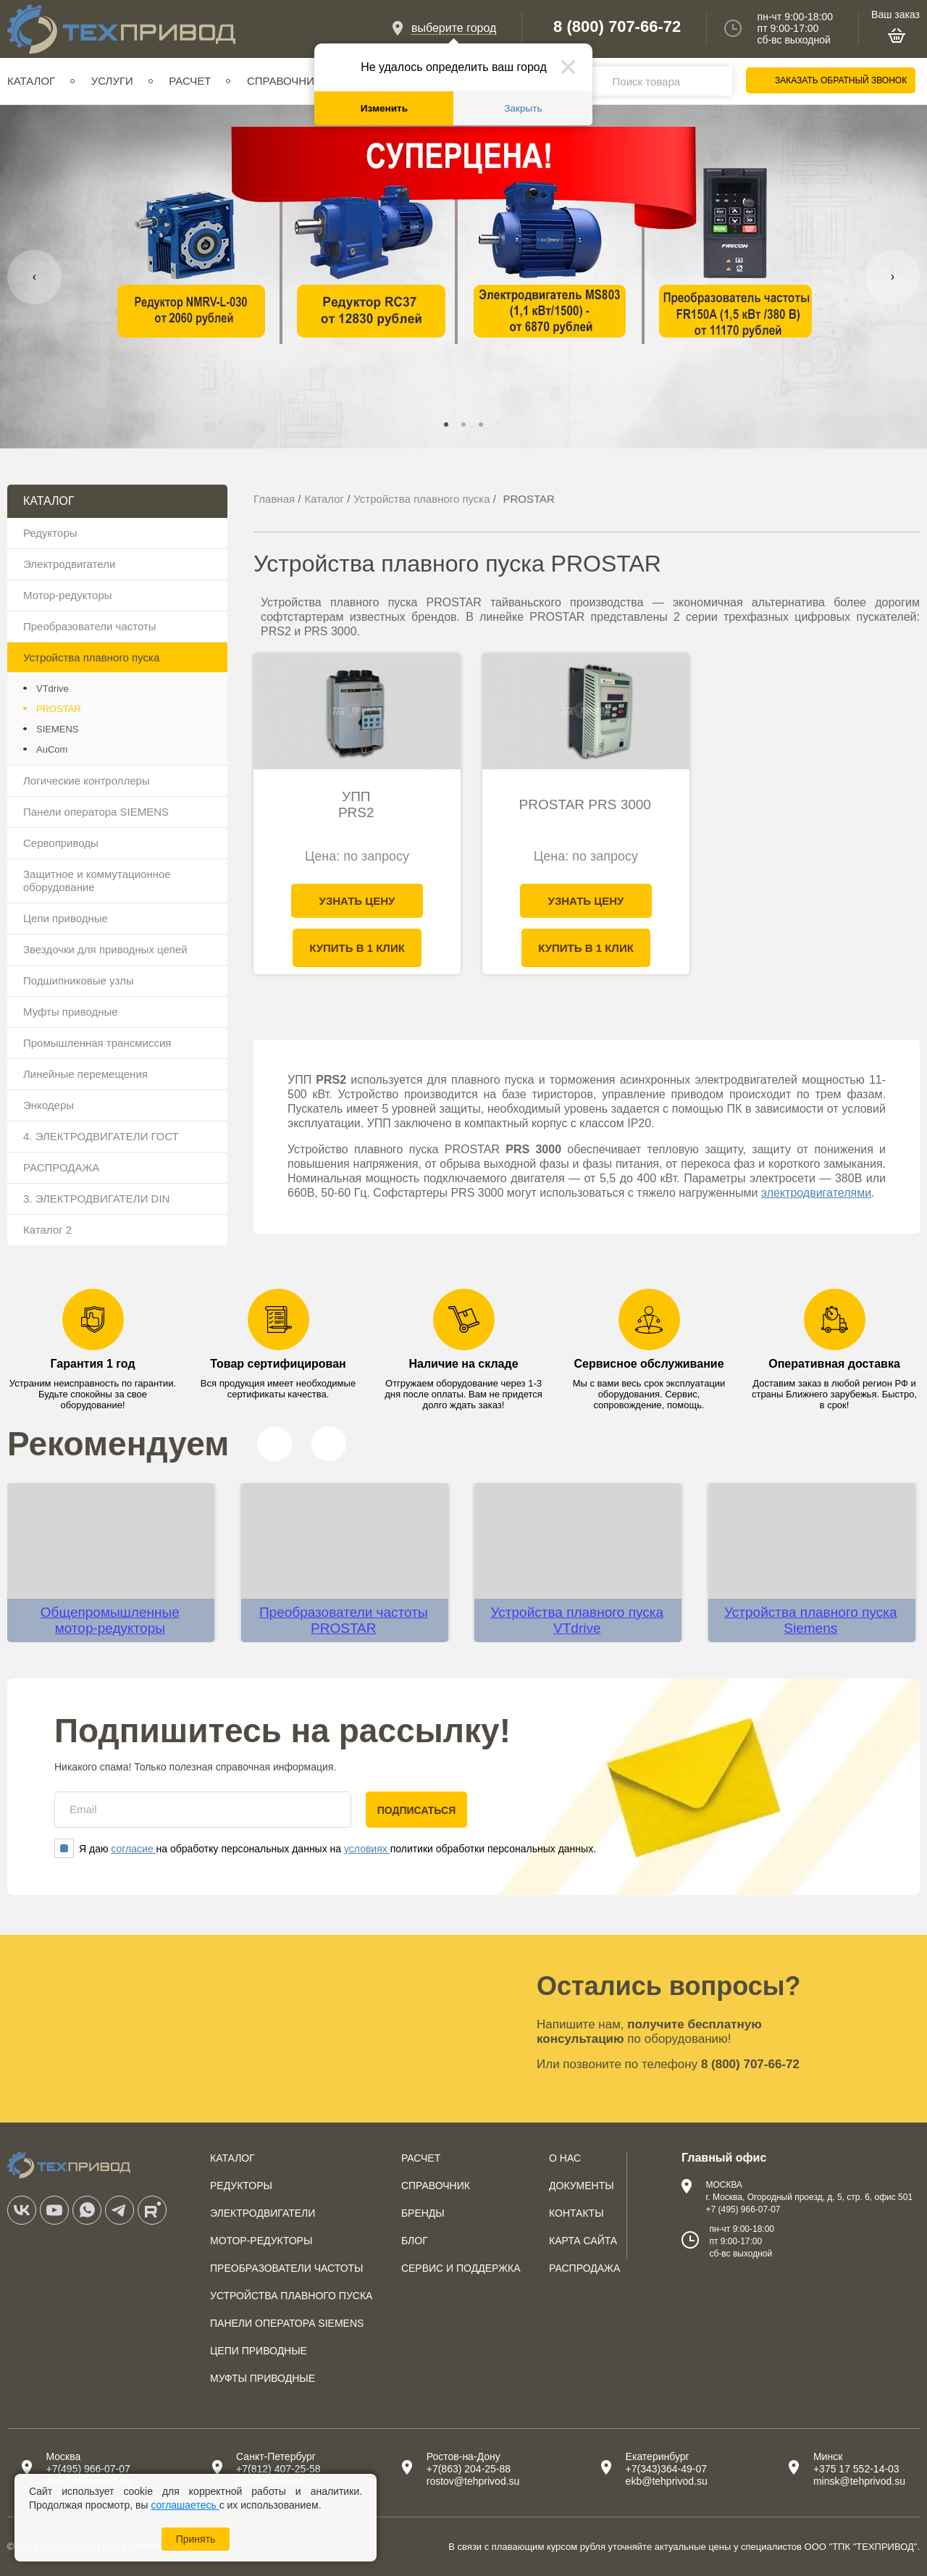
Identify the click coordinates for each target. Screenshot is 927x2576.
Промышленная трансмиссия (97, 1043)
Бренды (423, 2213)
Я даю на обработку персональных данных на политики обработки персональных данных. (325, 1848)
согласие (133, 1848)
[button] (446, 424)
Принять (196, 2539)
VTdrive (52, 688)
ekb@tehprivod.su (667, 2481)
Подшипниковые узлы (78, 980)
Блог (414, 2240)
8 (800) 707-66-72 (617, 27)
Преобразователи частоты (89, 626)
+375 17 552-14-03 (856, 2469)
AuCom (51, 749)
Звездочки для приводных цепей (105, 949)
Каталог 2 (47, 1230)
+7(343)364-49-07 (666, 2469)
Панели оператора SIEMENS (96, 812)
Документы (581, 2185)
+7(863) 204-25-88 (469, 2469)
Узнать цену (357, 901)
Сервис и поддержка (461, 2268)
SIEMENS (57, 729)
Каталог (31, 81)
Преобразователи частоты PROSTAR (343, 1620)
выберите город (453, 28)
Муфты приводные (70, 1011)
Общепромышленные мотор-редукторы (110, 1620)
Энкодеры (48, 1105)
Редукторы (50, 533)
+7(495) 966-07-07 (88, 2469)
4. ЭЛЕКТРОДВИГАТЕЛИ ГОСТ (101, 1136)
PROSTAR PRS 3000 (585, 804)
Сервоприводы (60, 843)
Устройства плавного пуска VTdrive (577, 1620)
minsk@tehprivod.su (859, 2481)
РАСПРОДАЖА (61, 1167)
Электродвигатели (69, 564)
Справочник (284, 81)
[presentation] (34, 277)
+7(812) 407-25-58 (278, 2469)
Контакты (576, 2213)
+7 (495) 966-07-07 (742, 2209)
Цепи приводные (65, 918)
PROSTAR (58, 708)
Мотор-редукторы (67, 595)
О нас (565, 2158)
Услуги (112, 81)
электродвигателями (816, 1193)
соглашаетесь (185, 2505)
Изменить (384, 108)
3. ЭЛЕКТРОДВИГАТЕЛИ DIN (96, 1198)
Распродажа (584, 2268)
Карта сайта (583, 2240)
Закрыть (523, 108)
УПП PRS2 (356, 804)
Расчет (190, 81)
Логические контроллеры (86, 780)
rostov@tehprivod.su (473, 2481)
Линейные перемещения (85, 1074)
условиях (367, 1848)
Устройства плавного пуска (91, 657)
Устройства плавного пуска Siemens (810, 1620)
